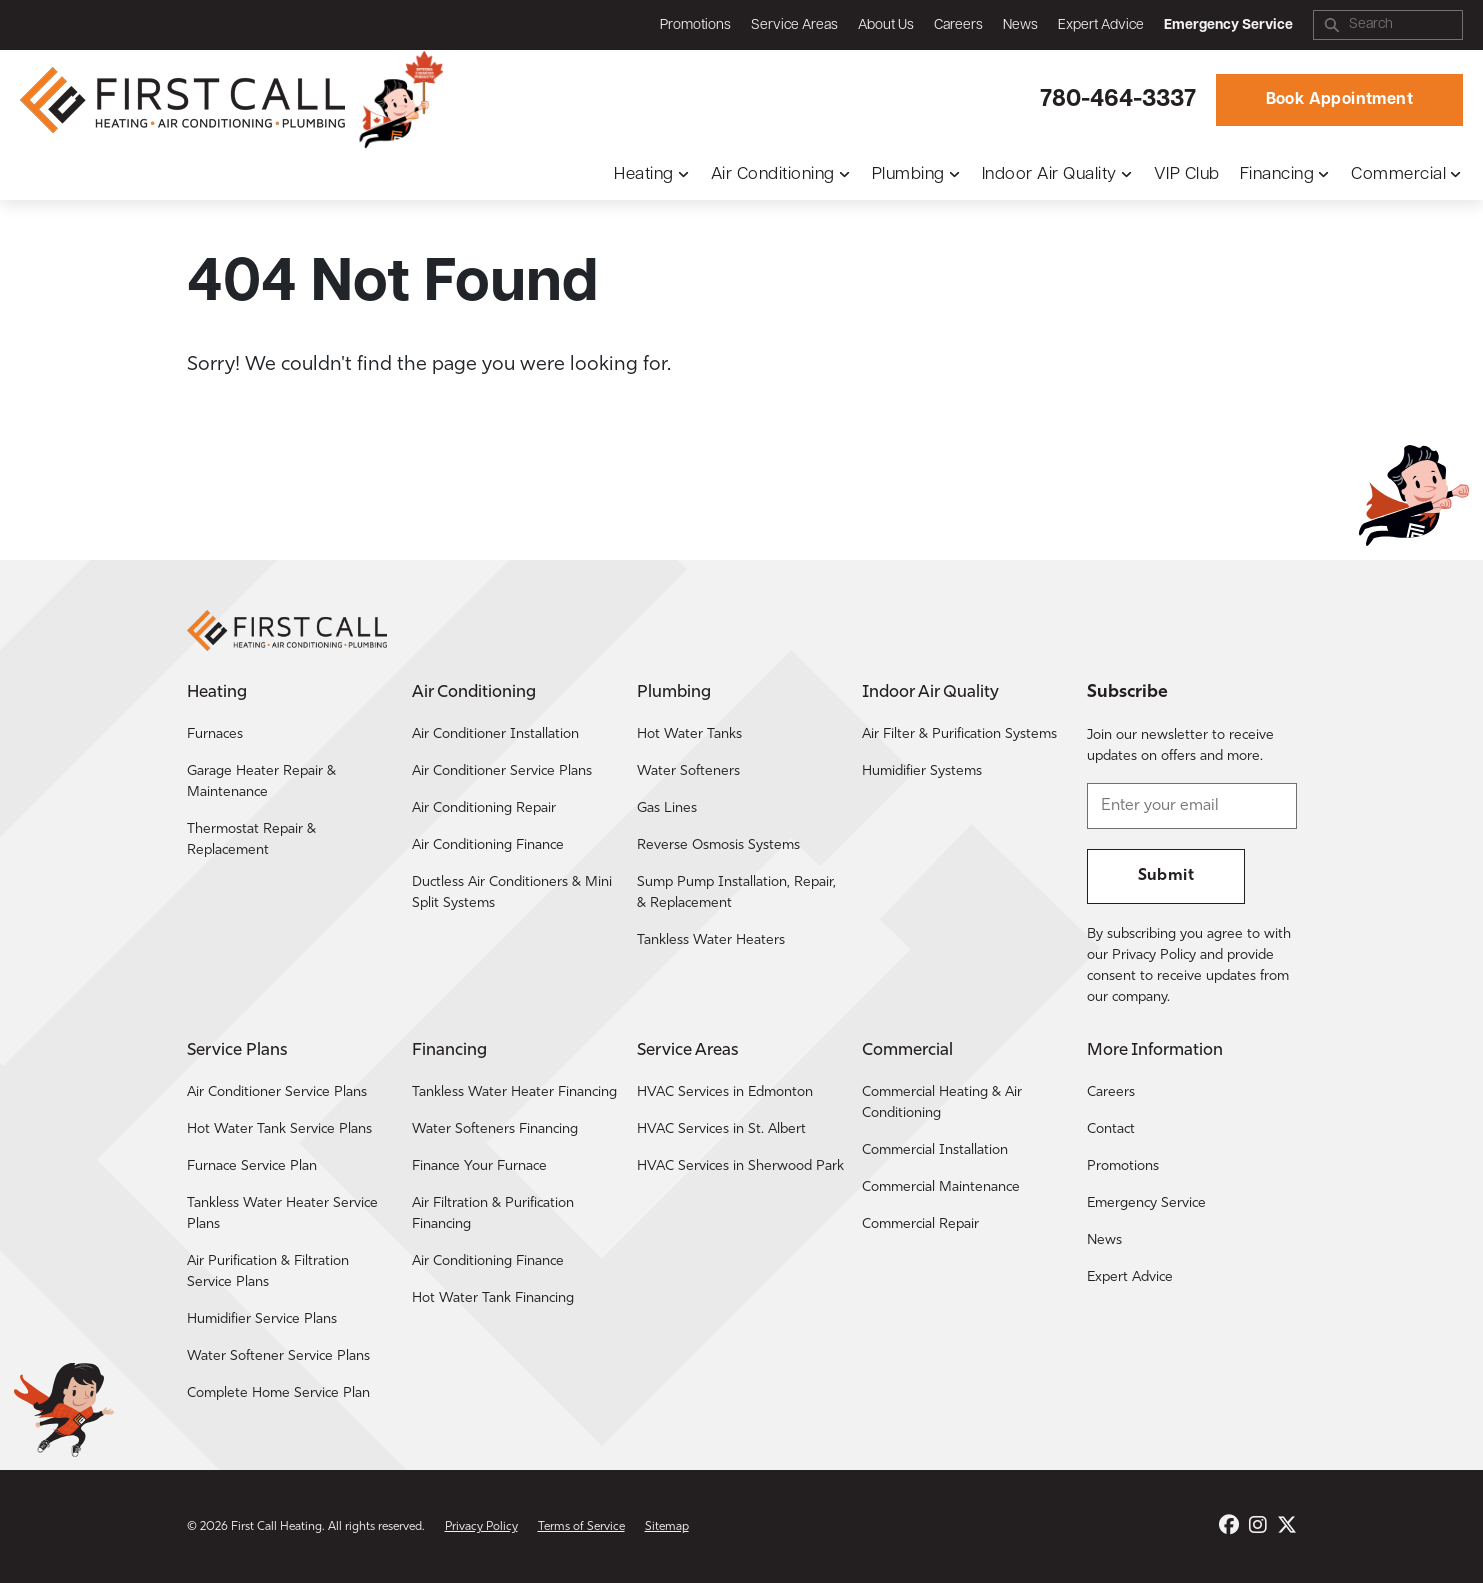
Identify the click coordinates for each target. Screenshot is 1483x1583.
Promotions (695, 25)
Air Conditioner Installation (495, 734)
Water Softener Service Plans (278, 1356)
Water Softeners (688, 771)
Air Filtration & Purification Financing (493, 1214)
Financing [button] (1277, 174)
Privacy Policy (481, 1527)
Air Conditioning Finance (488, 845)
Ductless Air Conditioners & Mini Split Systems (512, 893)
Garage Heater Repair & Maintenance (261, 782)
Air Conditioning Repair (484, 808)
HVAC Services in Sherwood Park (740, 1166)
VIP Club (1187, 174)
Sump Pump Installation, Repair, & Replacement (736, 893)
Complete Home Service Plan (278, 1393)
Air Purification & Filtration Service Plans (268, 1272)
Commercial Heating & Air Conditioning (942, 1103)
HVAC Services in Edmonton (725, 1092)
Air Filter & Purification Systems (959, 734)
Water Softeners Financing (495, 1129)
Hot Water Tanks (689, 734)
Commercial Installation (935, 1150)
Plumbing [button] (908, 174)
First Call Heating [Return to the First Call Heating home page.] (276, 1527)
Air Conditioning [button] (773, 174)
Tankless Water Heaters (711, 940)
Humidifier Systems (922, 771)
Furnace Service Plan (252, 1166)
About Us (886, 25)
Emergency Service (1146, 1203)
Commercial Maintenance (941, 1187)
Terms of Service (581, 1527)
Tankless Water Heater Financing (514, 1092)
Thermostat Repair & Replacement (251, 840)
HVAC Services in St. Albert (721, 1129)
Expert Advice (1101, 25)
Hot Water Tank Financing (493, 1298)
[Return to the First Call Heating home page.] (185, 100)
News (1020, 25)
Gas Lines (667, 808)
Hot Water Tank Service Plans (279, 1129)
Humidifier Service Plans (262, 1319)
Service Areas (794, 25)
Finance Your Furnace (479, 1166)
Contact (1111, 1129)
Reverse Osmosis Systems (718, 845)
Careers (958, 25)
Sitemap (667, 1527)
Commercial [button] (1398, 174)
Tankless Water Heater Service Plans (282, 1214)
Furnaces (215, 734)
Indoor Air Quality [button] (1049, 174)
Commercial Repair (920, 1224)
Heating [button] (644, 174)
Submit (1166, 876)
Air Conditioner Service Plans (502, 771)
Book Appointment (1339, 100)
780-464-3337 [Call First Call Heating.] (1118, 100)
